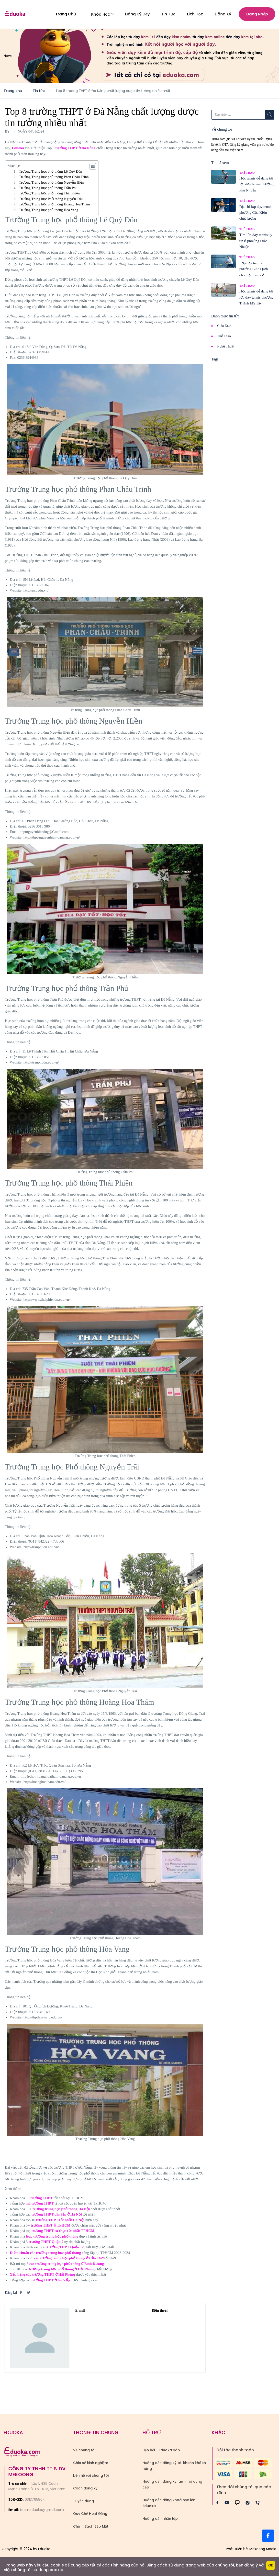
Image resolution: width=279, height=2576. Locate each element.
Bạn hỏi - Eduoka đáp (161, 2450)
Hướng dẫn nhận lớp (160, 2518)
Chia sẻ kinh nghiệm (90, 2462)
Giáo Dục (224, 326)
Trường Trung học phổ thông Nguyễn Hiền (51, 182)
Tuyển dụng (83, 2500)
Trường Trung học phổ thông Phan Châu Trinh (54, 177)
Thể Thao (247, 172)
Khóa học (102, 14)
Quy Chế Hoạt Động (90, 2513)
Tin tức (39, 90)
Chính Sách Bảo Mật (90, 2526)
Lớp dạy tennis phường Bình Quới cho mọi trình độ (253, 269)
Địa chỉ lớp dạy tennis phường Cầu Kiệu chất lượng (255, 213)
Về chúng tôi (84, 2450)
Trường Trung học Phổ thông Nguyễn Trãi (51, 199)
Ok (270, 2565)
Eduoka (18, 148)
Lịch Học (195, 14)
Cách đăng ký (85, 2488)
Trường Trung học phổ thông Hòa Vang (48, 210)
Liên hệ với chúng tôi (91, 2475)
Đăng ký (223, 14)
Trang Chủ (65, 14)
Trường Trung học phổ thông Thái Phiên (49, 193)
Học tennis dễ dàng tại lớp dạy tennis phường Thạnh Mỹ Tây (256, 297)
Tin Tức (168, 14)
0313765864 (35, 2499)
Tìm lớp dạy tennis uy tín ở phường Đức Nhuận (255, 241)
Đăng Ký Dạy (137, 14)
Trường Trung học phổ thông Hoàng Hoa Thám (54, 204)
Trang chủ (13, 90)
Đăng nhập (257, 14)
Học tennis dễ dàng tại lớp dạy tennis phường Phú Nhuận (256, 184)
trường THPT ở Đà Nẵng (75, 148)
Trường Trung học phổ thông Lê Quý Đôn (50, 171)
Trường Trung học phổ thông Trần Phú (48, 188)
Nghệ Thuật (225, 346)
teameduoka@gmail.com (42, 2510)
